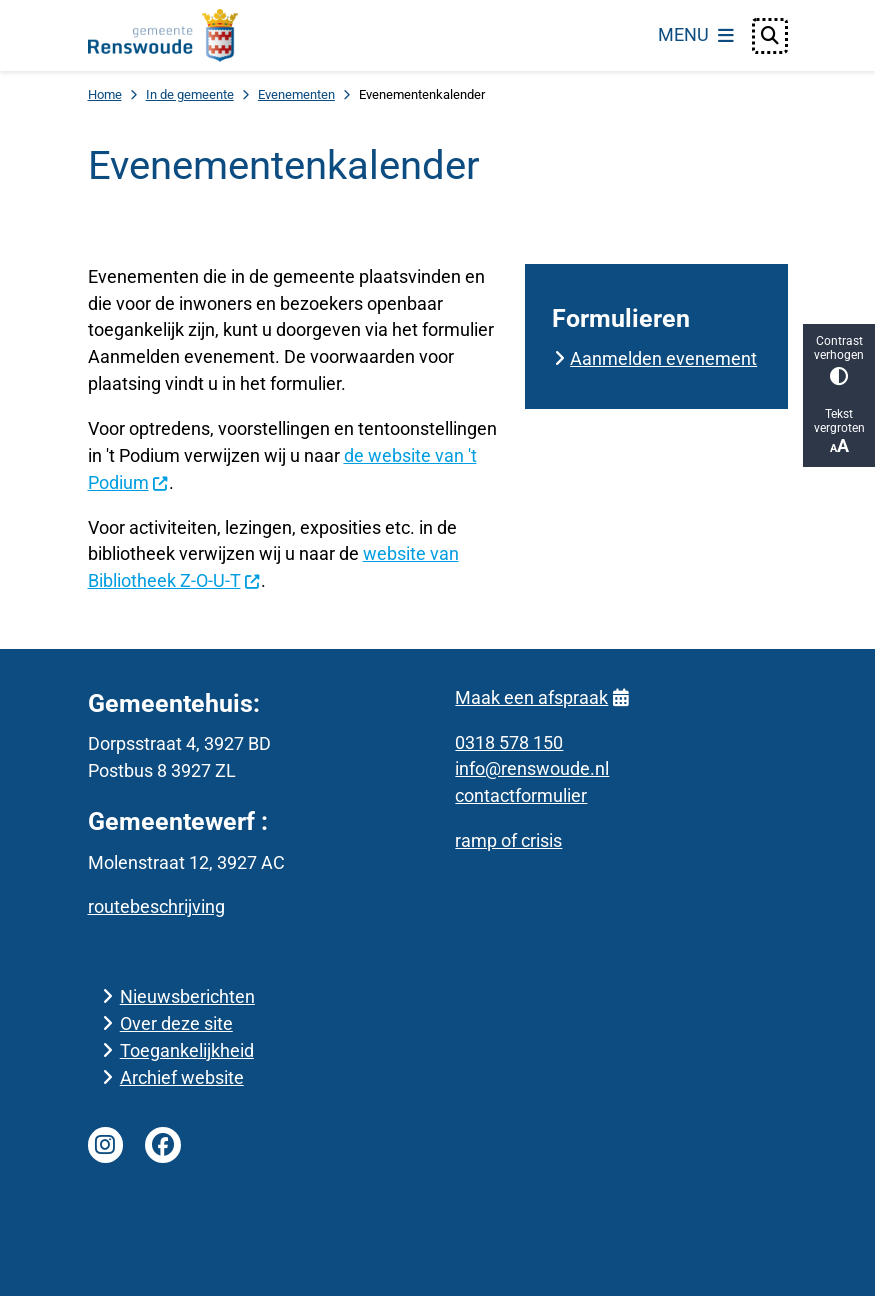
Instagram (106, 1145)
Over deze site (176, 1023)
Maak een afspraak (541, 697)
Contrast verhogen (839, 359)
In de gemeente (190, 94)
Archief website (182, 1077)
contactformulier (521, 795)
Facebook (163, 1145)
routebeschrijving (156, 906)
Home (105, 94)
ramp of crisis (508, 840)
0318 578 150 (509, 742)
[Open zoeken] (770, 36)
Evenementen (296, 94)
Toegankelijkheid (187, 1050)
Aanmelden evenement (663, 358)
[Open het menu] (696, 36)
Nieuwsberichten (187, 996)
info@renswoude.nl (532, 768)
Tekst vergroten (839, 431)
